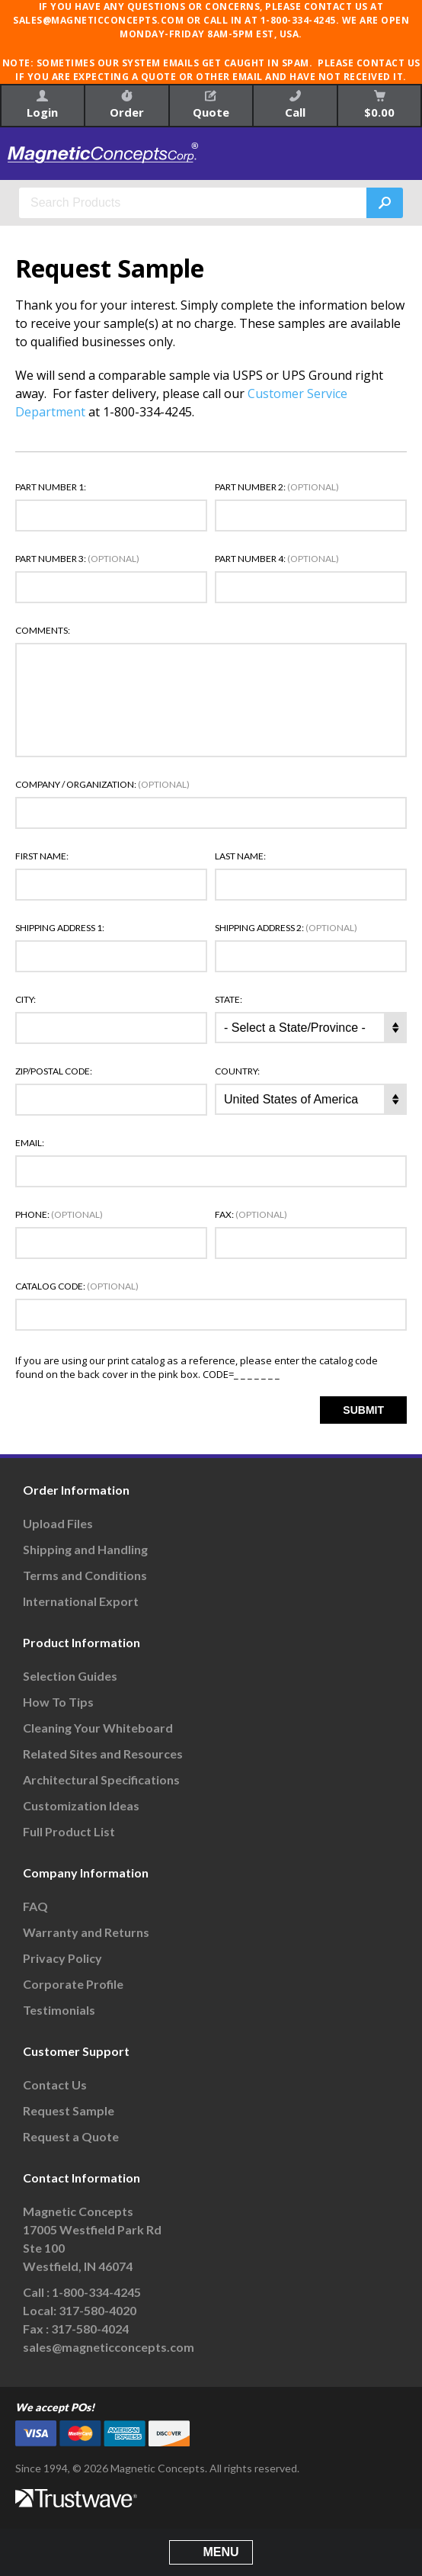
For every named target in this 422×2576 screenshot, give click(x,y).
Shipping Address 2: (286, 928)
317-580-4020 (97, 2310)
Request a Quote (71, 2136)
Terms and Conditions (85, 1575)
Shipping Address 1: (59, 928)
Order (127, 105)
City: (25, 999)
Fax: (251, 1214)
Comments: (42, 630)
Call (295, 105)
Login (42, 105)
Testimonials (59, 2010)
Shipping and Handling (85, 1549)
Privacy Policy (62, 1958)
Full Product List (69, 1831)
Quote (211, 105)
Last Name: (240, 856)
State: (228, 999)
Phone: (59, 1214)
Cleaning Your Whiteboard (98, 1727)
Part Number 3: (77, 559)
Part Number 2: (277, 487)
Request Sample (68, 2110)
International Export (81, 1601)
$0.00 (379, 105)
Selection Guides (70, 1676)
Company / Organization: (102, 784)
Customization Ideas (81, 1805)
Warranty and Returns (86, 1932)
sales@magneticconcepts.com (108, 2347)
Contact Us (55, 2084)
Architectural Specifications (101, 1779)
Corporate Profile (73, 1984)
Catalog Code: (77, 1286)
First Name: (42, 856)
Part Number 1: (50, 487)
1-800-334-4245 (96, 2292)
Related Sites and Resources (103, 1753)
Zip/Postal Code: (53, 1071)
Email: (29, 1143)
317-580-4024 (90, 2328)
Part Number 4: (277, 559)
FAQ (35, 1906)
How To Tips (58, 1701)
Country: (237, 1071)
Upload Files (58, 1523)
